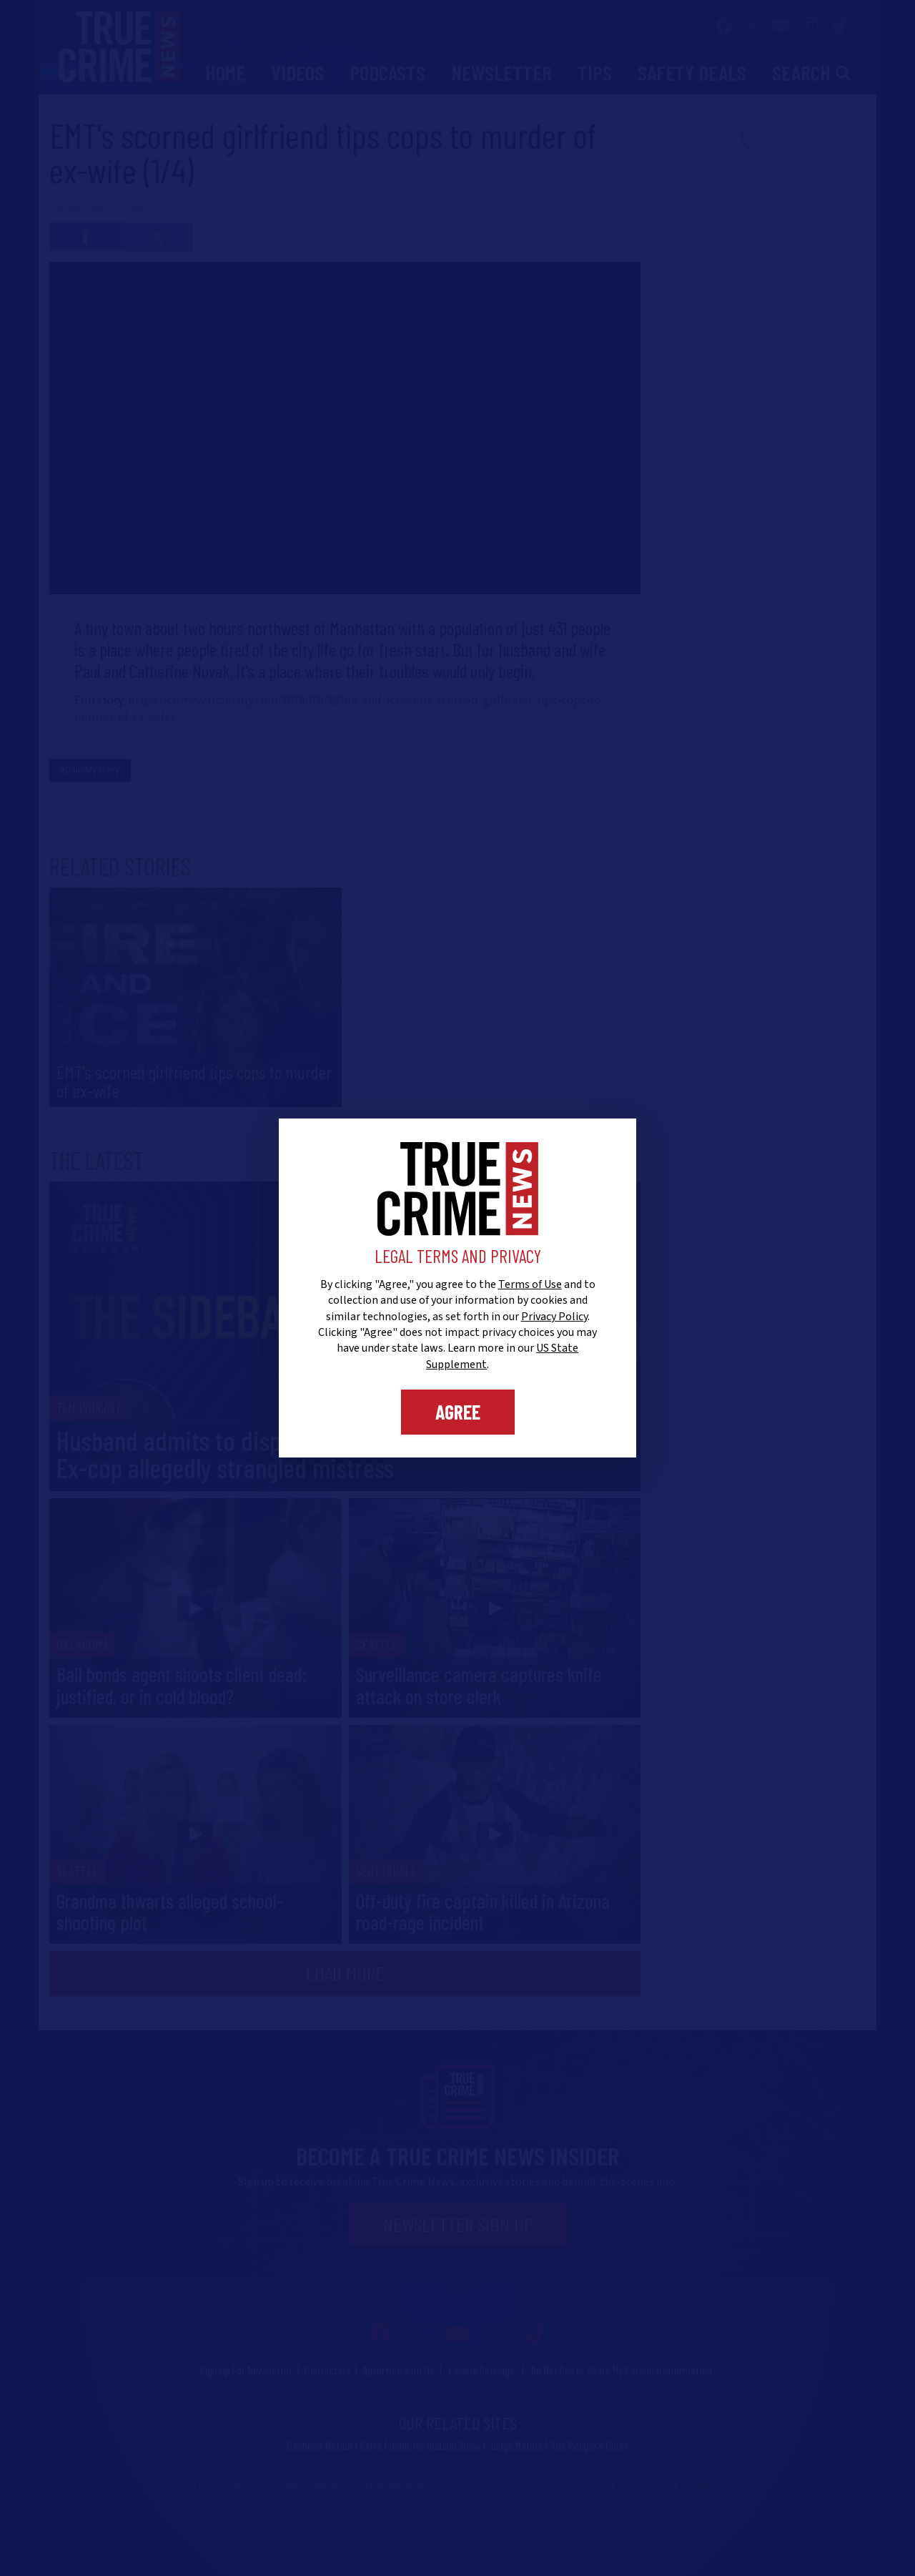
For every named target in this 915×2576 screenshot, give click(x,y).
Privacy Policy (554, 1316)
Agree (457, 1412)
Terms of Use (530, 1284)
